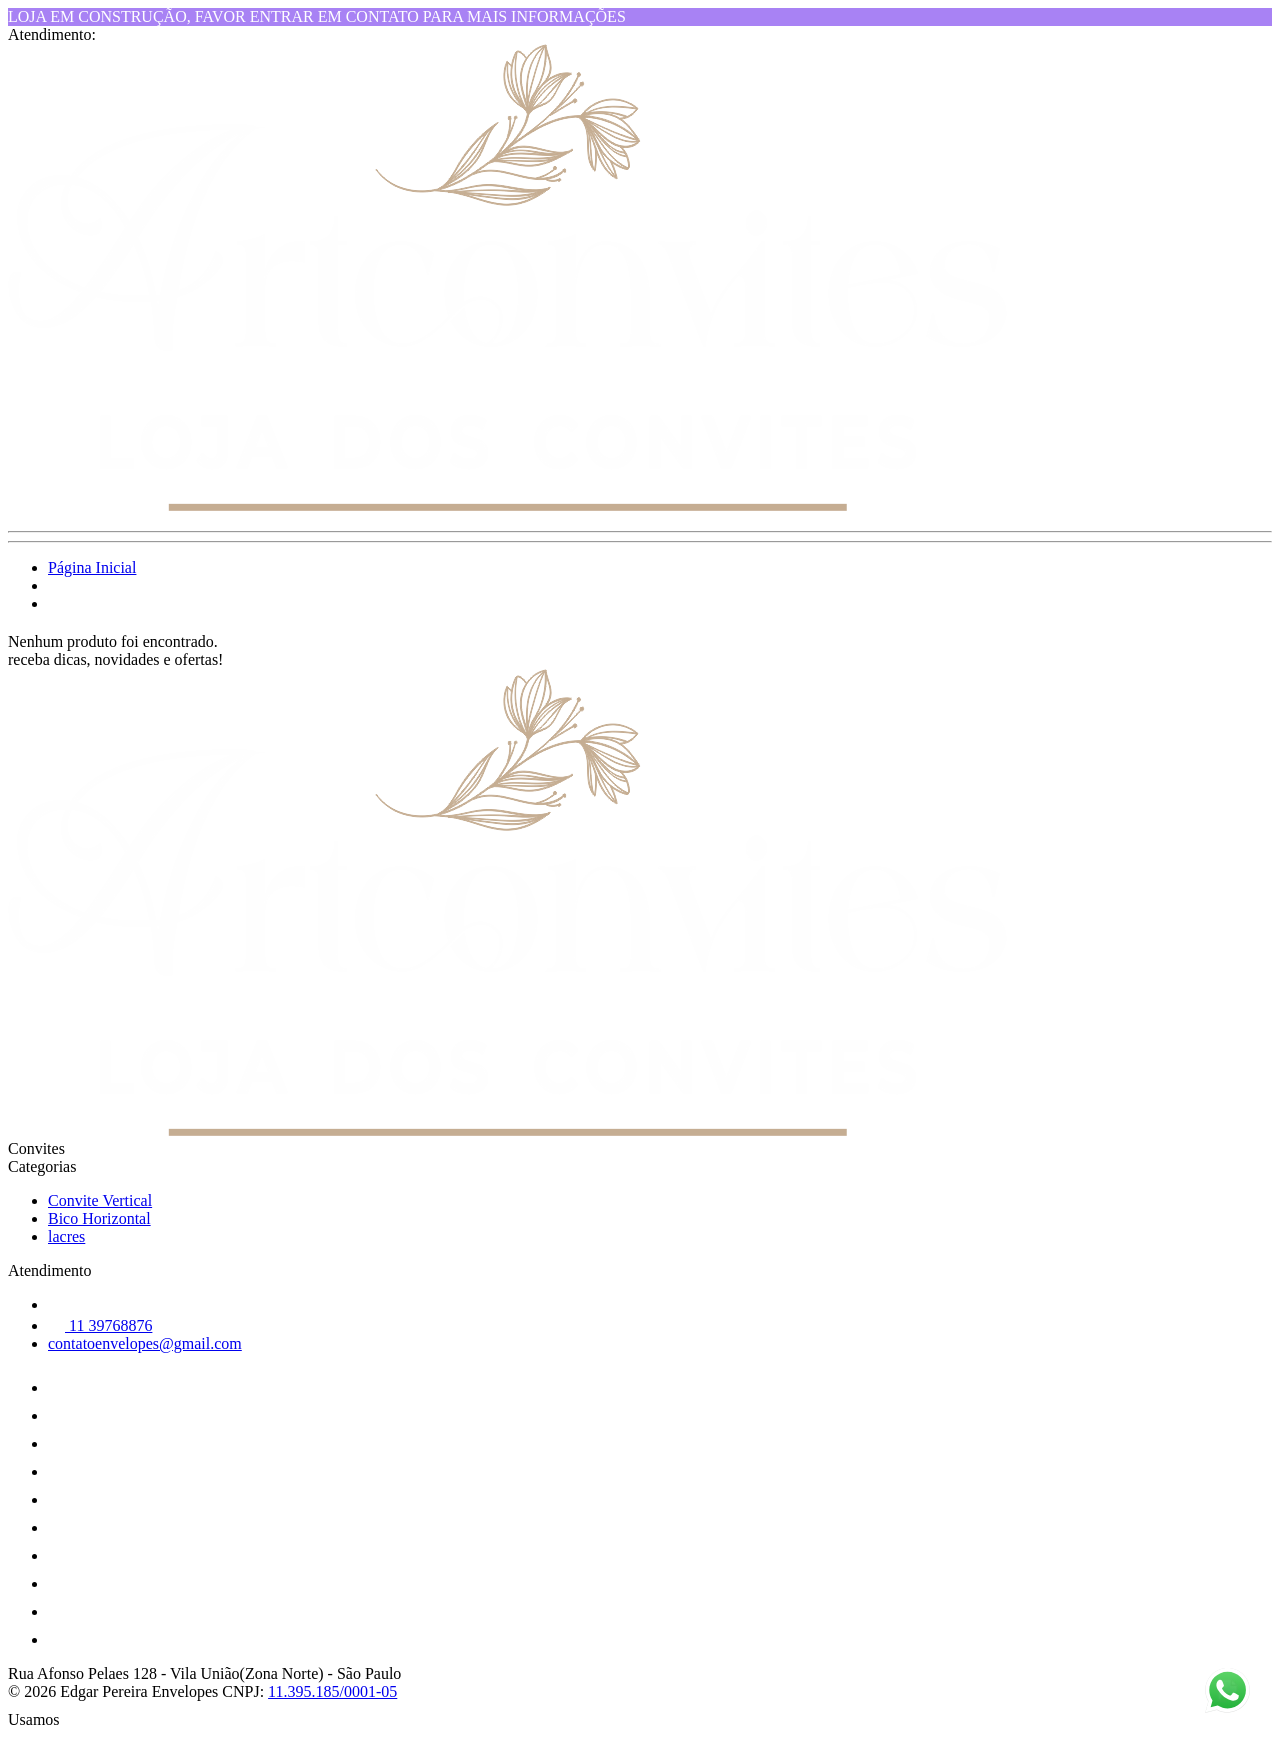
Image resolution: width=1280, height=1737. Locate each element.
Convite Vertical (100, 1200)
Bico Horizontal (99, 1218)
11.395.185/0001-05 (332, 1691)
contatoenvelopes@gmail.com (145, 1343)
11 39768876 (100, 1325)
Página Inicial (92, 567)
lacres (66, 1236)
